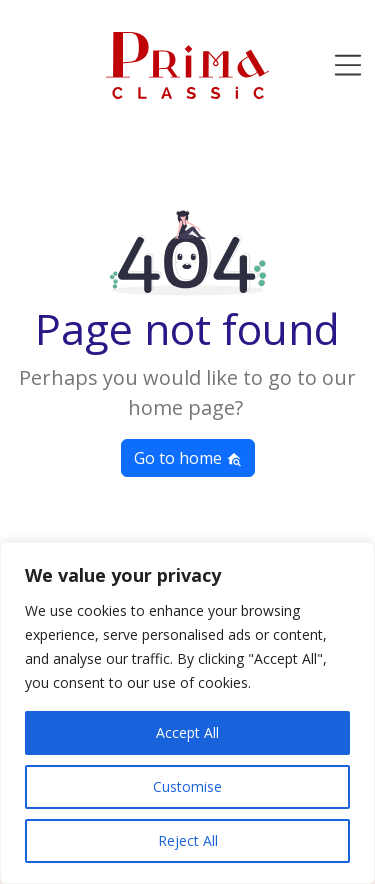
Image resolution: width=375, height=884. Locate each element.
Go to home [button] (188, 458)
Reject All (188, 840)
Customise (187, 786)
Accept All (187, 732)
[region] (187, 713)
